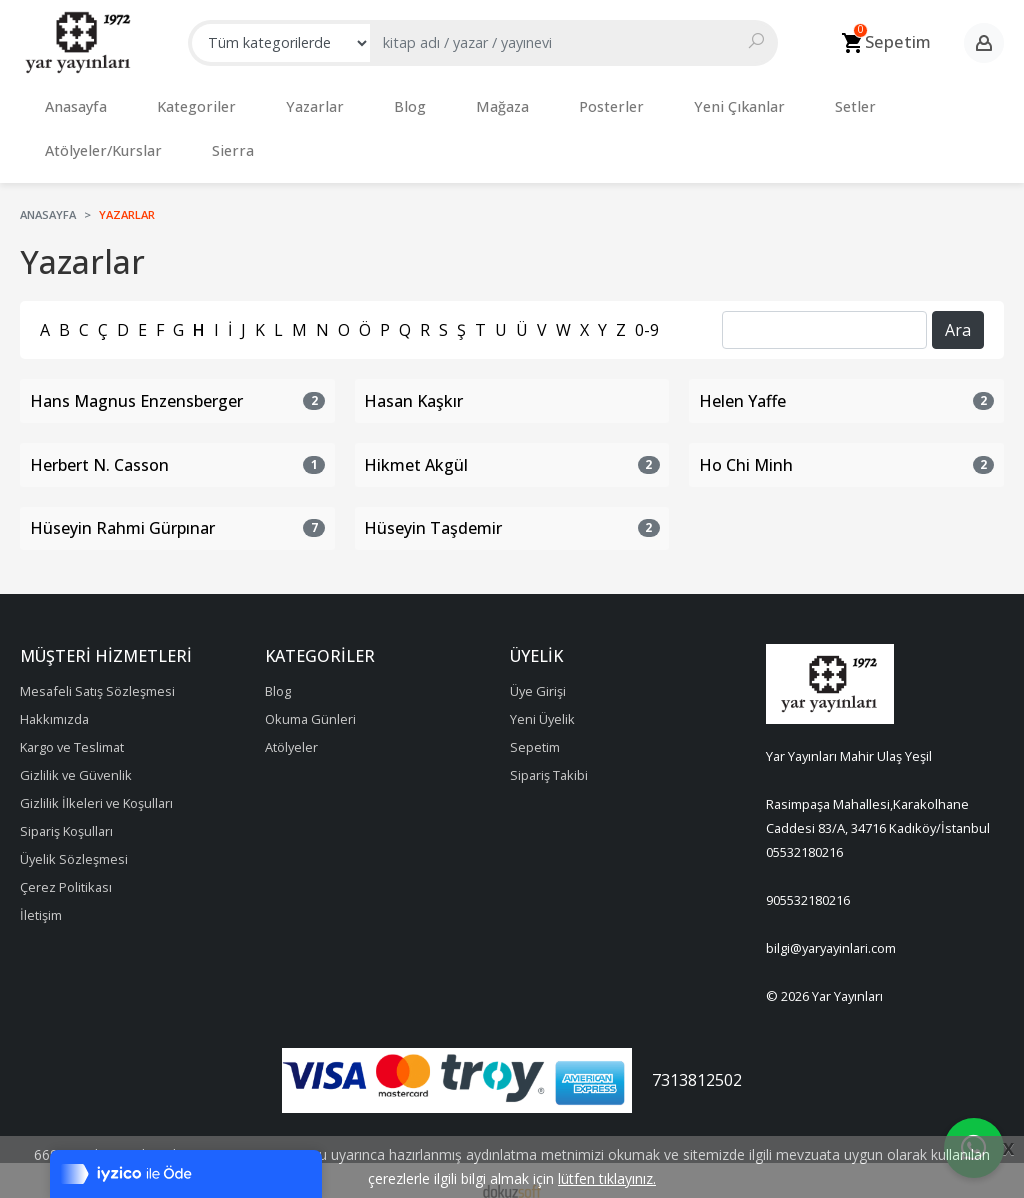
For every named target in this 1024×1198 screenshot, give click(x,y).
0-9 (647, 310)
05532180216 (804, 832)
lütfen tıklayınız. (607, 1178)
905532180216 (808, 880)
